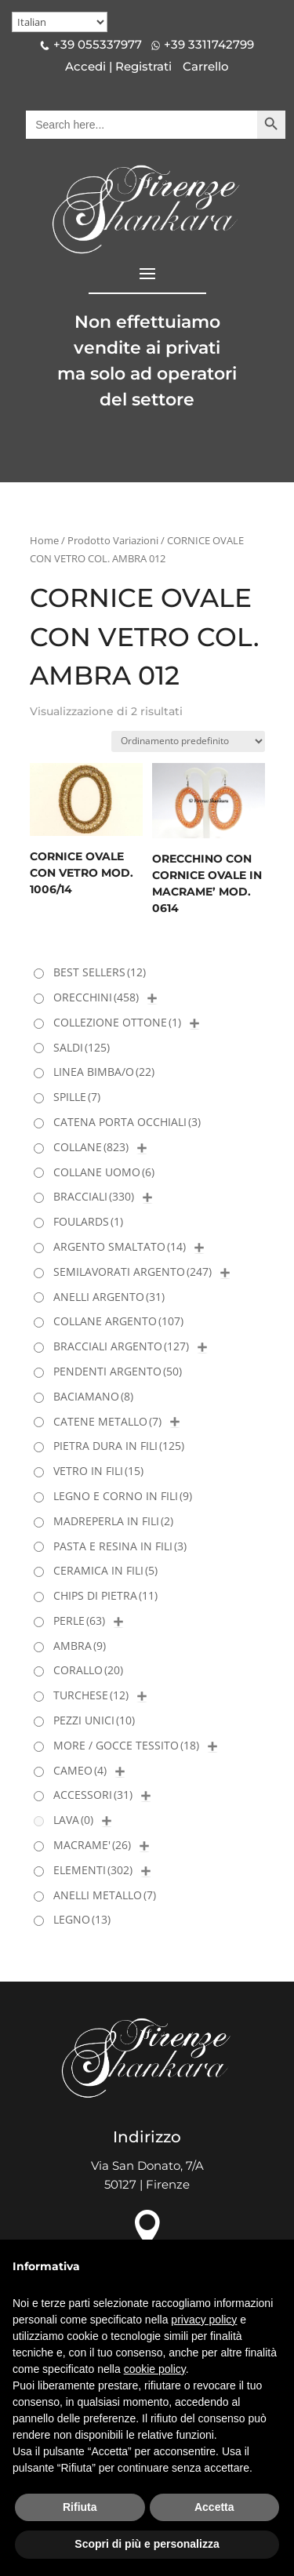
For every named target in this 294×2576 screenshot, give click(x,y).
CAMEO (80, 1770)
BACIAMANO (93, 1396)
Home (44, 540)
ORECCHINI (96, 997)
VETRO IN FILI (98, 1470)
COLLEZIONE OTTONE (117, 1022)
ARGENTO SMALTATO (119, 1246)
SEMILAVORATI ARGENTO (132, 1271)
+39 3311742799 (209, 44)
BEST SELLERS (99, 972)
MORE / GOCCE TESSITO (126, 1745)
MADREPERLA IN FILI (113, 1520)
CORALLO (88, 1669)
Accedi (85, 66)
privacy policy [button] (204, 2319)
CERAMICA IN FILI (105, 1570)
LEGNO (82, 1919)
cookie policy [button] (155, 2369)
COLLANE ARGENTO (118, 1320)
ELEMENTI (92, 1869)
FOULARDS (88, 1221)
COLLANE (91, 1146)
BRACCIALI (93, 1196)
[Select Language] (59, 22)
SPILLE (76, 1096)
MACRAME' (92, 1844)
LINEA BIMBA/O (103, 1071)
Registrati (143, 66)
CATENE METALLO (107, 1421)
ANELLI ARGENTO (109, 1296)
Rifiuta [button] (80, 2507)
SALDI (81, 1047)
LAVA (73, 1819)
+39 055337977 (97, 44)
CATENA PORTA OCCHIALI (127, 1121)
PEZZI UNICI (94, 1720)
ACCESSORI (92, 1794)
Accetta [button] (214, 2507)
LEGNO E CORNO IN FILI (122, 1495)
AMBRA (79, 1645)
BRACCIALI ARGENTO (121, 1346)
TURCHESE (91, 1695)
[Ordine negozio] (188, 741)
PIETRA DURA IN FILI (118, 1445)
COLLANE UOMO (103, 1171)
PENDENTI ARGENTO (117, 1371)
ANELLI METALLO (104, 1894)
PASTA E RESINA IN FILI (120, 1546)
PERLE (79, 1620)
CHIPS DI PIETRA (105, 1595)
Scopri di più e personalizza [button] (146, 2544)
